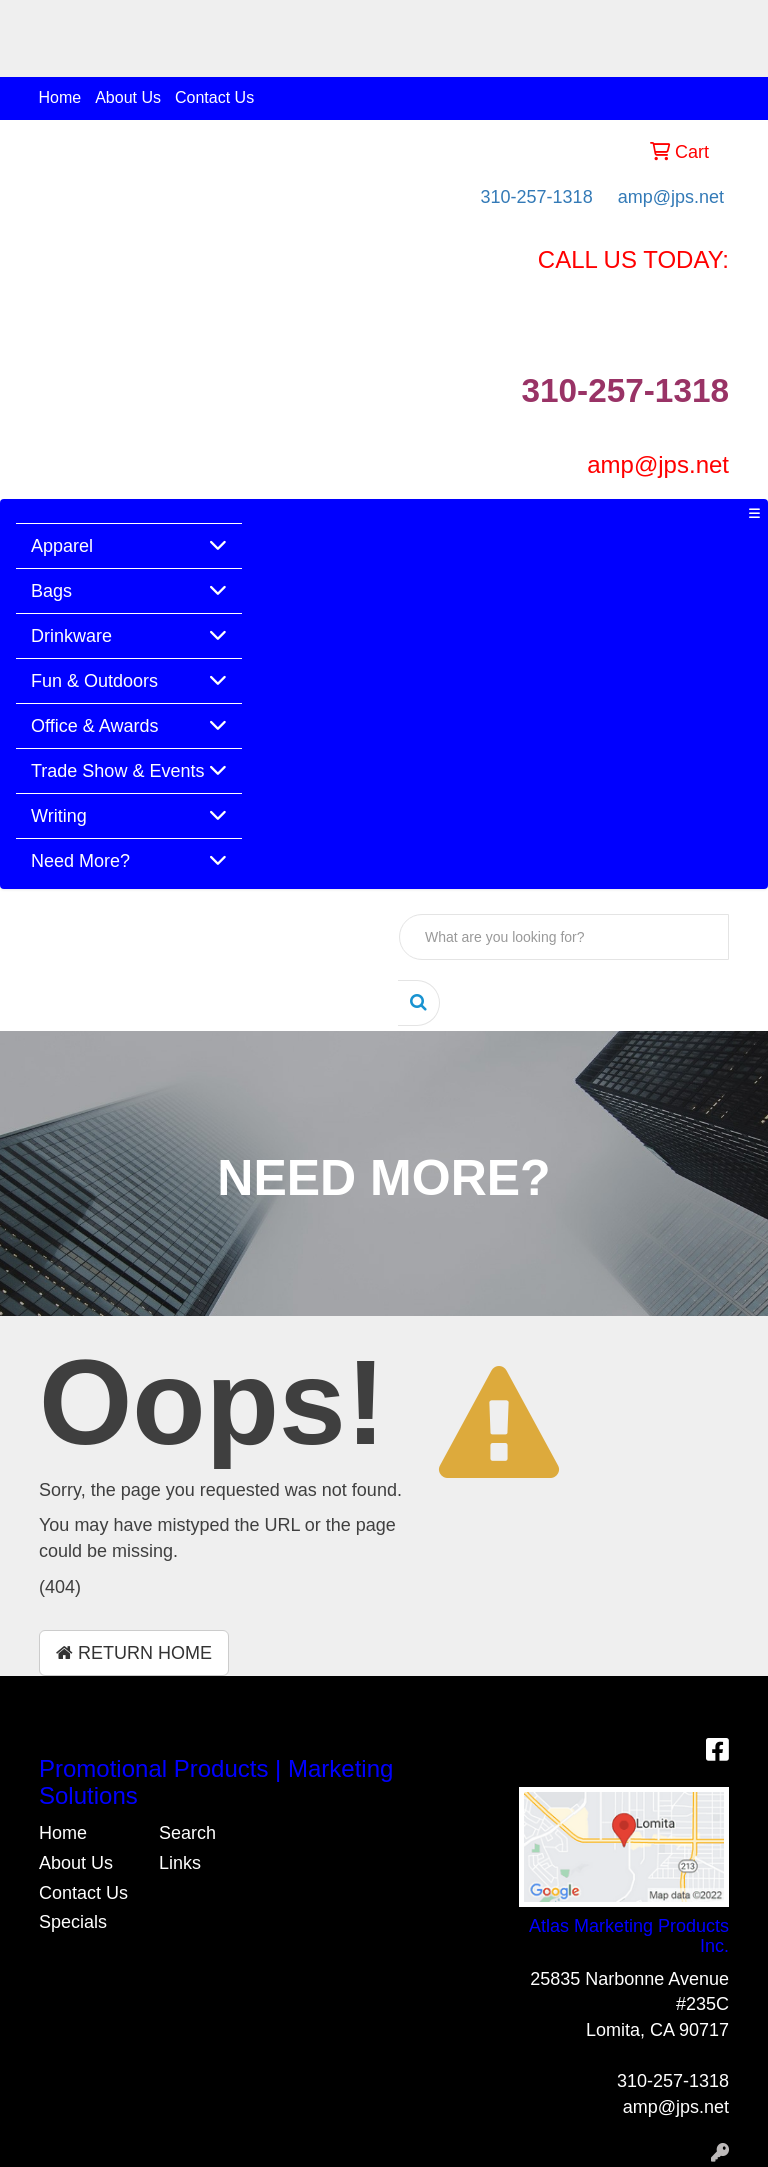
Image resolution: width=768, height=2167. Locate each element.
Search (187, 1833)
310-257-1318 (537, 197)
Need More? (80, 861)
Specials (73, 1922)
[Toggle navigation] (754, 514)
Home (60, 97)
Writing (59, 816)
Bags (51, 591)
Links (180, 1863)
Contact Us (214, 97)
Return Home (134, 1653)
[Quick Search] (564, 937)
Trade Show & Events (117, 771)
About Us (128, 97)
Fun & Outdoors (94, 681)
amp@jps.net (671, 197)
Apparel (62, 546)
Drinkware (71, 636)
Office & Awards (94, 726)
